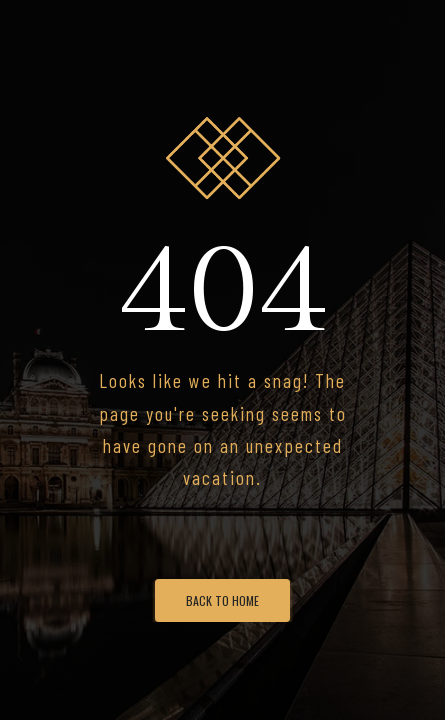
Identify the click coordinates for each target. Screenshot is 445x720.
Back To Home (222, 600)
